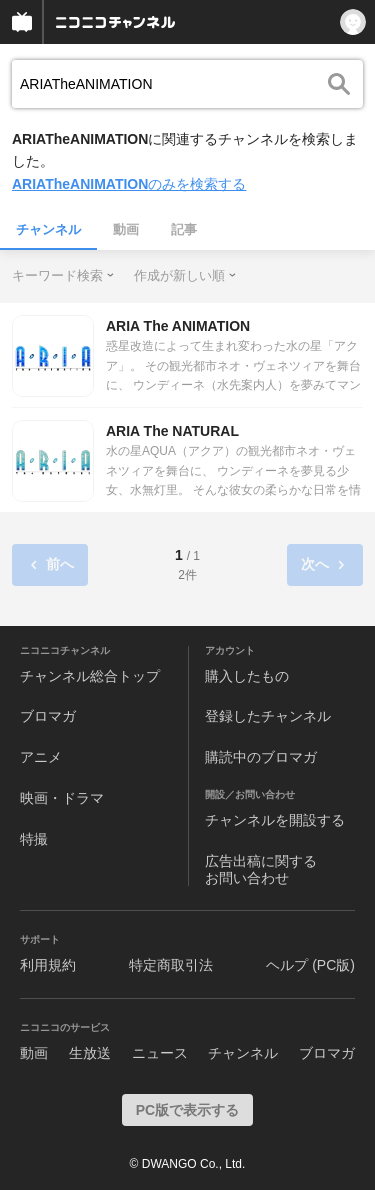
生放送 (90, 1053)
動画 (126, 229)
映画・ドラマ (62, 798)
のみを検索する (129, 184)
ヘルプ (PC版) (310, 965)
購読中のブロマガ (261, 757)
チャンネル (48, 229)
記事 (184, 229)
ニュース (160, 1053)
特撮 (34, 839)
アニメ (41, 757)
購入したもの (247, 676)
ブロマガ (48, 716)
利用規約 (48, 965)
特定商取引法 (171, 965)
